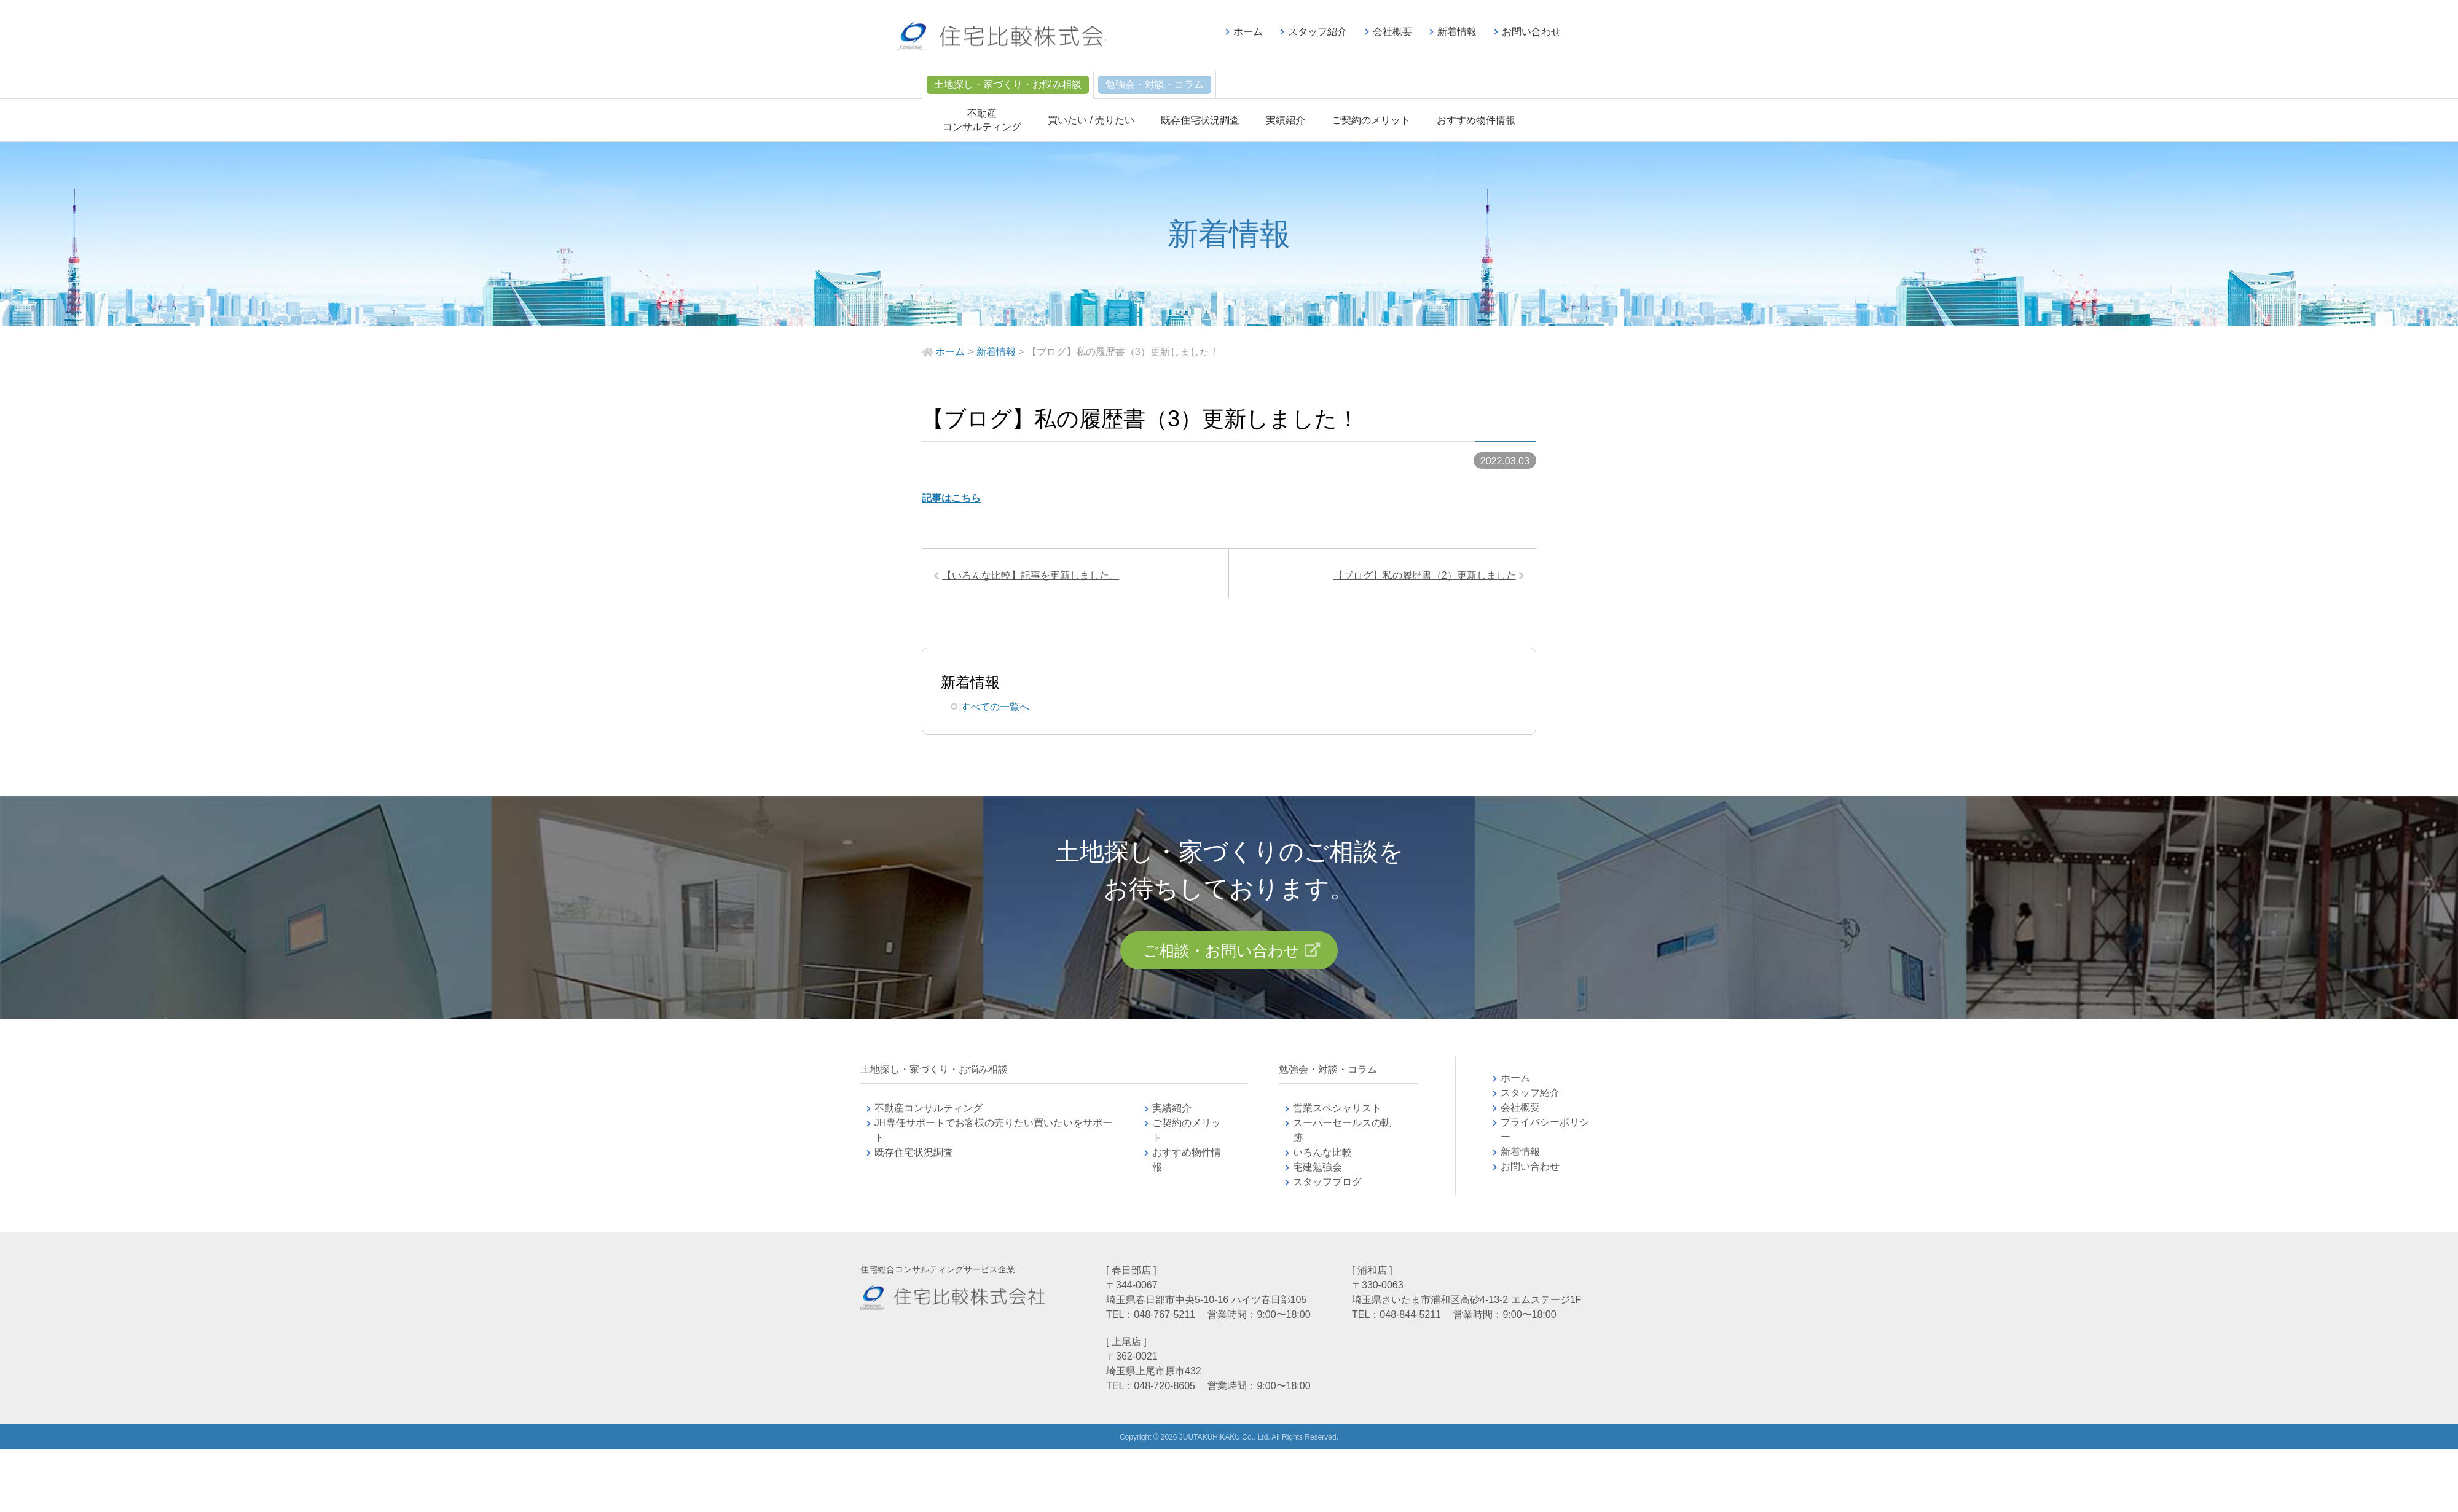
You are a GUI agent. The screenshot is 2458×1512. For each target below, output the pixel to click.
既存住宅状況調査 (1200, 120)
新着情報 (1457, 31)
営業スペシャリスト (1337, 1112)
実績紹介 (1285, 120)
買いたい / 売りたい (1091, 120)
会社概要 (1392, 31)
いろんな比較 (1322, 1156)
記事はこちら (951, 498)
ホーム (1248, 31)
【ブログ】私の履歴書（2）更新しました (1422, 576)
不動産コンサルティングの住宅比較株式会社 (1011, 37)
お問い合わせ (1531, 31)
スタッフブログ (1327, 1186)
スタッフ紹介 (1317, 31)
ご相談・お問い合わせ (1221, 953)
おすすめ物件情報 (1476, 120)
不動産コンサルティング (928, 1112)
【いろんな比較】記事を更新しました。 (1032, 576)
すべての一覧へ (994, 708)
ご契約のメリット (1371, 120)
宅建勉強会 (1332, 1171)
